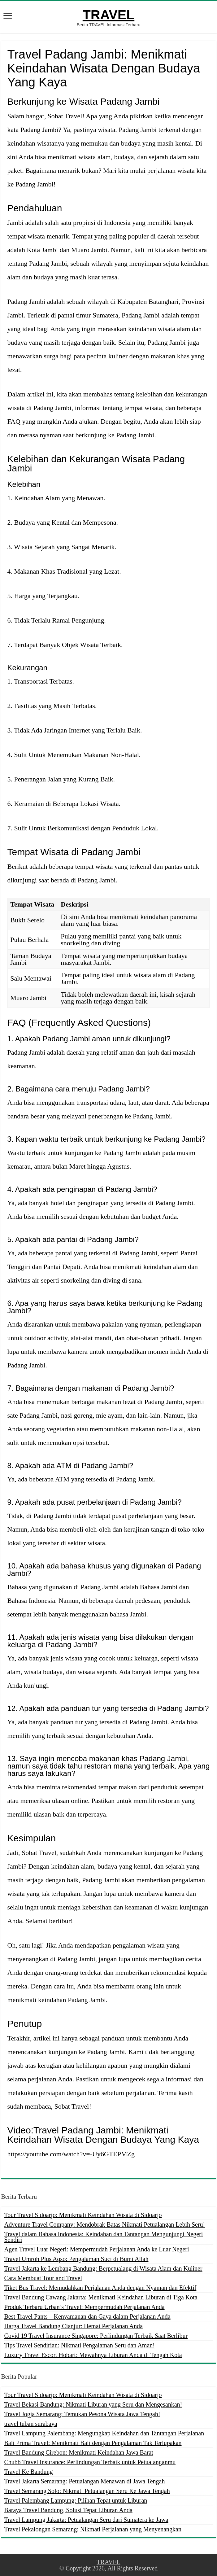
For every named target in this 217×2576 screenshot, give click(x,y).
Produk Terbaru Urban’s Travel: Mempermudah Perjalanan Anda (84, 2306)
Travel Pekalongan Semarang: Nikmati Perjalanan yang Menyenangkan (92, 2529)
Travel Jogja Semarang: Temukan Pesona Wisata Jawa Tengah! (82, 2414)
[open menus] (8, 16)
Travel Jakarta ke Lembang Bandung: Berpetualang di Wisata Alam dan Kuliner (103, 2268)
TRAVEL (108, 14)
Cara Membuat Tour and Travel (43, 2278)
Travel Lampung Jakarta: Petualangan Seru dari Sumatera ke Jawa (86, 2519)
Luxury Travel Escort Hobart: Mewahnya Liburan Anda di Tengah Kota (93, 2354)
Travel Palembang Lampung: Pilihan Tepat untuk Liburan (75, 2500)
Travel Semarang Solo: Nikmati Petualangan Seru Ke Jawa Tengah (87, 2490)
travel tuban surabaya (30, 2423)
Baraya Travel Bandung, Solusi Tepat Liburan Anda (68, 2510)
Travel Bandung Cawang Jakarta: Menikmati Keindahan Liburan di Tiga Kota (100, 2297)
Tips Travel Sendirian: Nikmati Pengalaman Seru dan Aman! (79, 2345)
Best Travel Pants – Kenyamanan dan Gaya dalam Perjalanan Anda (87, 2316)
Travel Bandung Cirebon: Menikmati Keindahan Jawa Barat (78, 2452)
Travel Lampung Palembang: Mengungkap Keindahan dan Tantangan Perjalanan (104, 2433)
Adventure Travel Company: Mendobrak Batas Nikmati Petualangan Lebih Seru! (104, 2224)
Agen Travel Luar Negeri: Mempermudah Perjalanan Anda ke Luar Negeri (96, 2249)
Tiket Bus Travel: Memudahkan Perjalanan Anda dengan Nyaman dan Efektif (100, 2287)
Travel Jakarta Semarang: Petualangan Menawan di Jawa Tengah (84, 2481)
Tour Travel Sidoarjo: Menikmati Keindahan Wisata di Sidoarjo (83, 2214)
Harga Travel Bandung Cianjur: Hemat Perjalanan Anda (73, 2326)
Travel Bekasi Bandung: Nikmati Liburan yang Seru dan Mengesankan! (93, 2404)
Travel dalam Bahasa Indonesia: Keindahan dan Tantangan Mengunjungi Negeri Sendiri (103, 2237)
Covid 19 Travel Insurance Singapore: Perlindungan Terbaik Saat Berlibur (96, 2335)
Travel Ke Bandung (28, 2471)
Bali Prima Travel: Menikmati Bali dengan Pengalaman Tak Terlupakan (93, 2442)
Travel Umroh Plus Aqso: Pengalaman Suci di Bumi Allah (76, 2258)
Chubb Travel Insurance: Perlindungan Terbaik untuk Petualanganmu (90, 2462)
